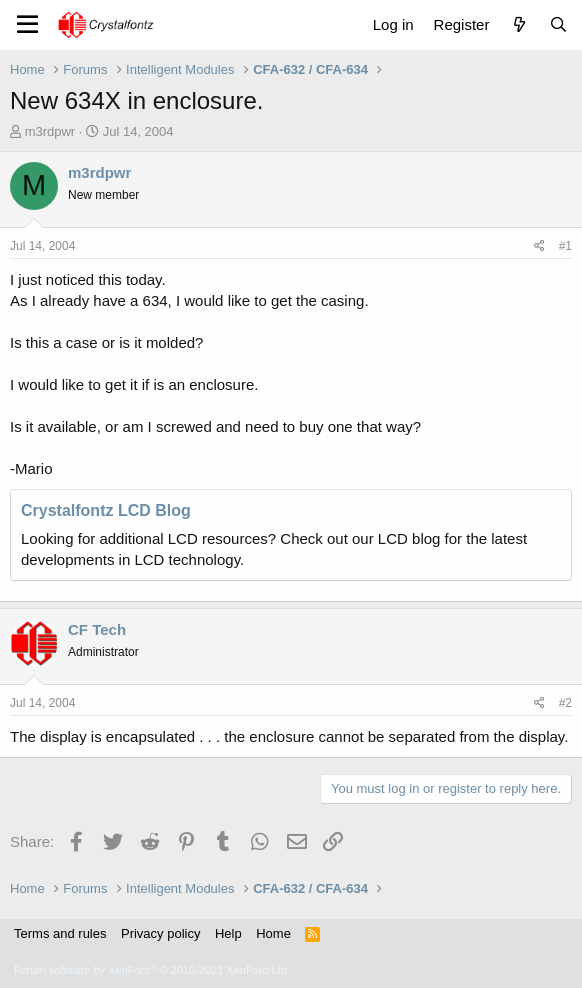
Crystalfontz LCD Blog (106, 510)
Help (228, 933)
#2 (565, 703)
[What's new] (518, 24)
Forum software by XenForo (152, 970)
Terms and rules (60, 933)
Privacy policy (160, 933)
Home (273, 933)
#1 (565, 246)
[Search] (558, 24)
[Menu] (27, 25)
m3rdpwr (50, 131)
